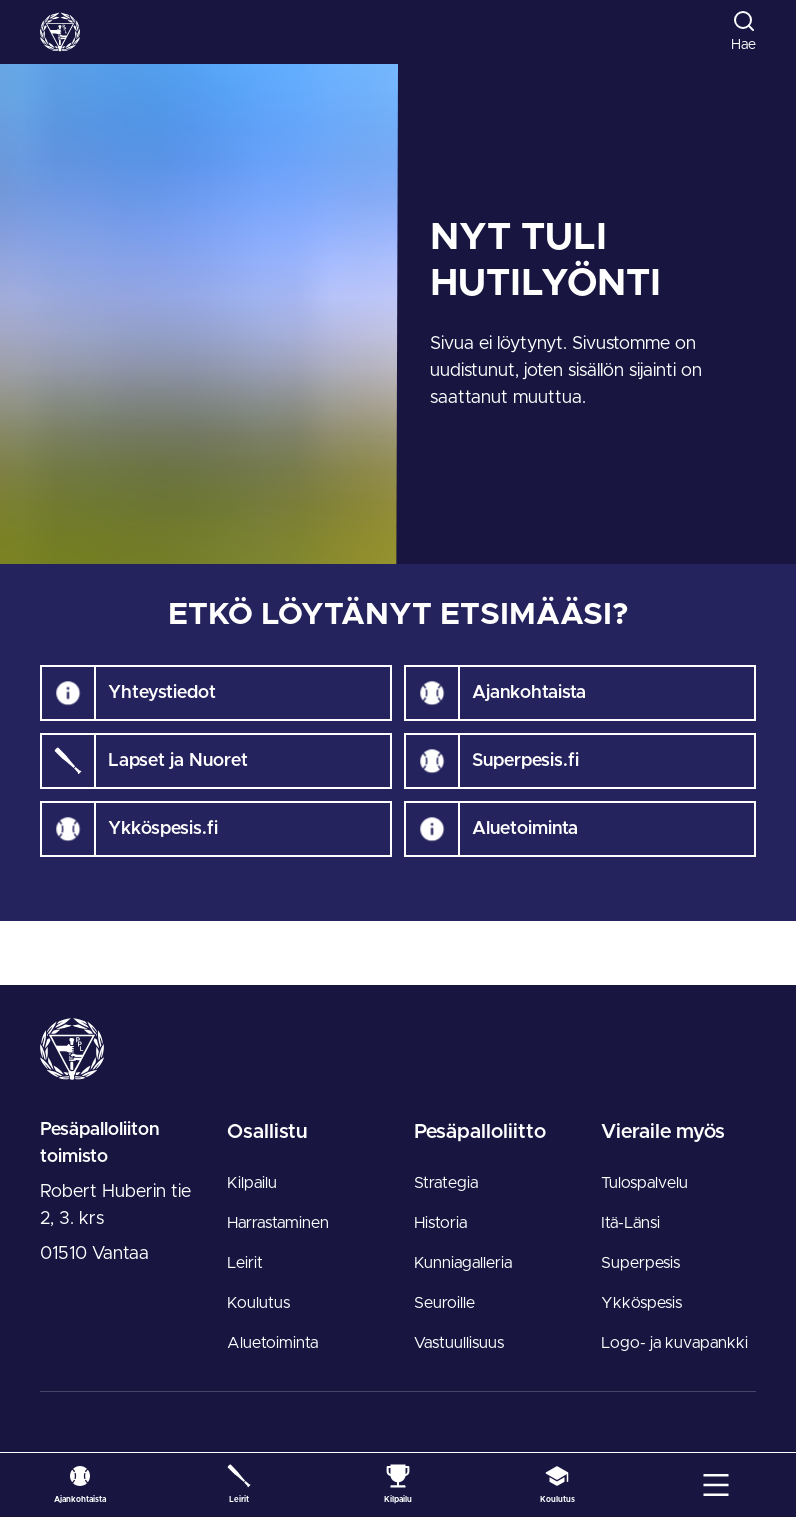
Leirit (245, 1263)
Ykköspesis (641, 1303)
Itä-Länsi (630, 1223)
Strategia (446, 1183)
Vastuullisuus (459, 1343)
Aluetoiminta (272, 1343)
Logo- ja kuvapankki (674, 1343)
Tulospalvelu (644, 1183)
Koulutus (258, 1303)
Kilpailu (252, 1183)
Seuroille (444, 1303)
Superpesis (640, 1263)
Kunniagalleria (463, 1263)
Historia (440, 1223)
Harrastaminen (278, 1223)
